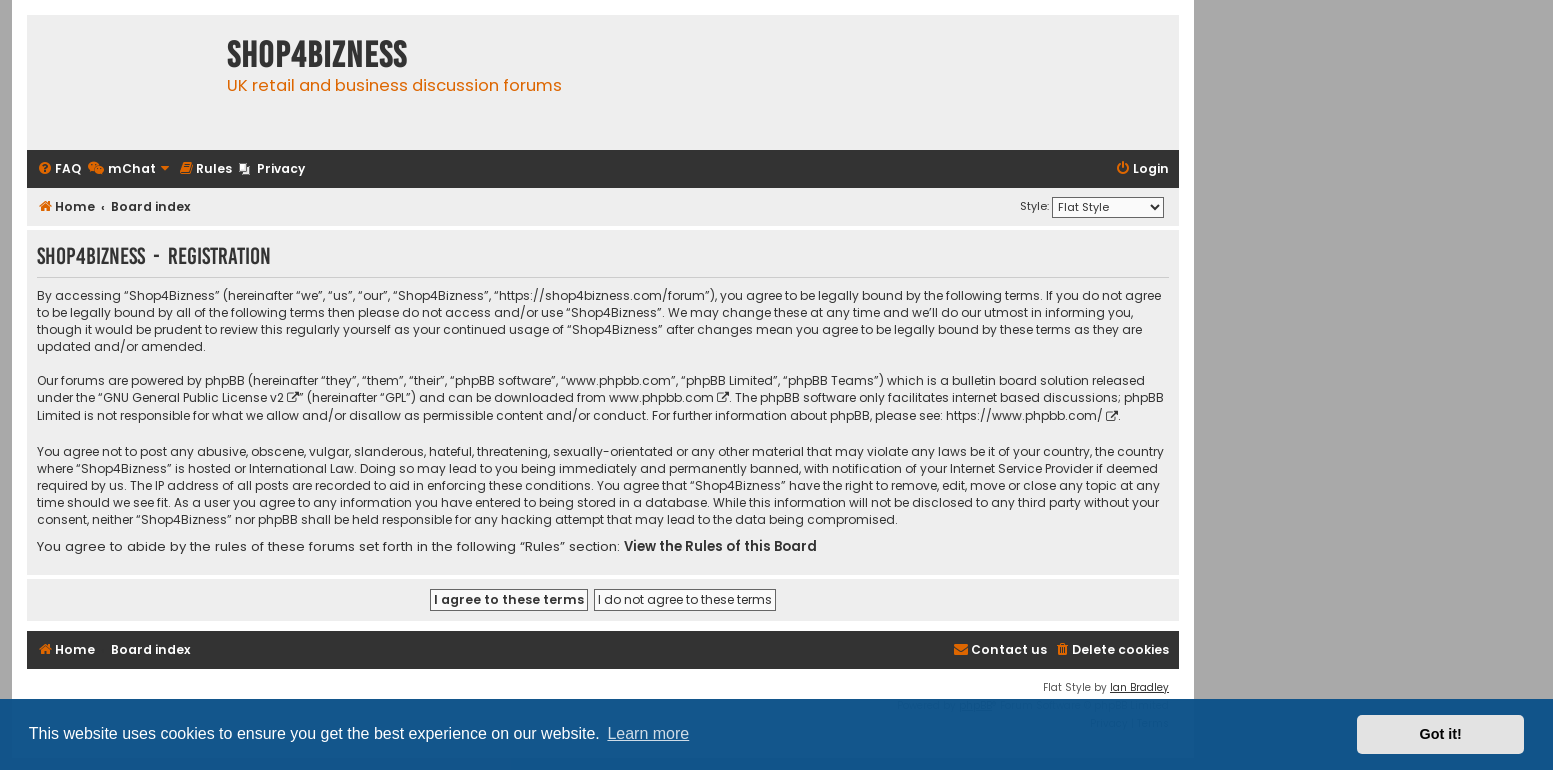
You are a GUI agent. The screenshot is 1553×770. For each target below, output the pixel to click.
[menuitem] (59, 169)
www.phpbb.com (661, 397)
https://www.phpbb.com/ (1024, 415)
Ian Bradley (1139, 687)
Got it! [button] (1441, 734)
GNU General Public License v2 (193, 397)
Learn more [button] (648, 733)
